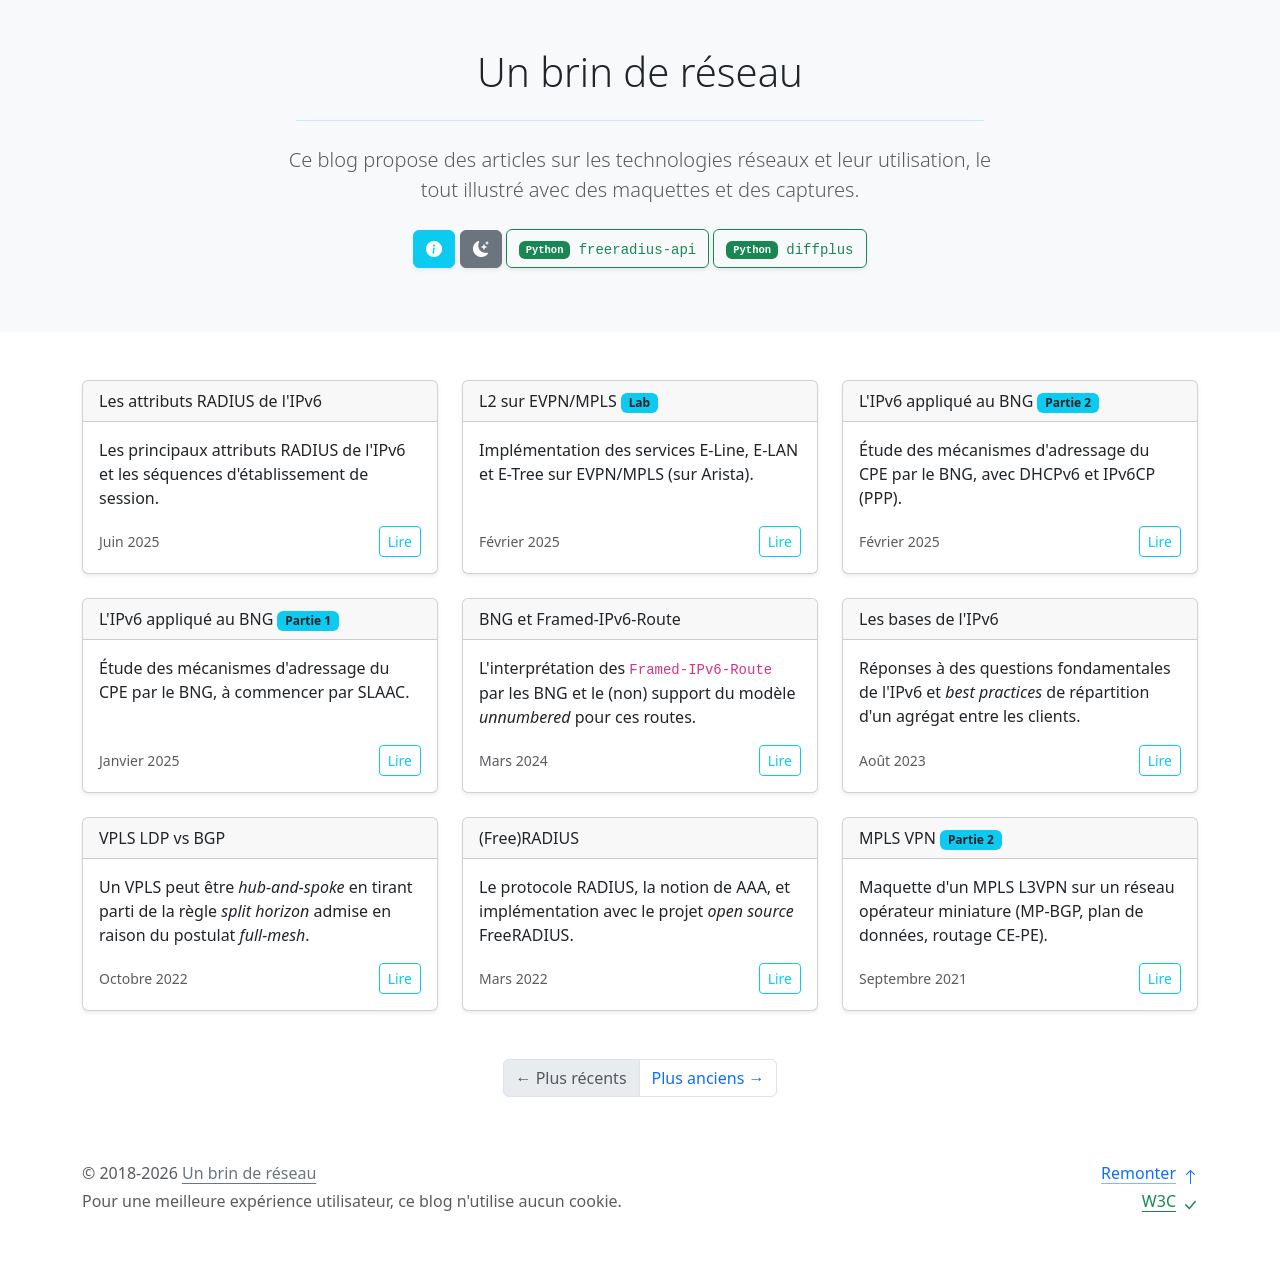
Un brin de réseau (640, 71)
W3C (1170, 1201)
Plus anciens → (708, 1078)
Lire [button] (400, 541)
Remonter (1149, 1173)
